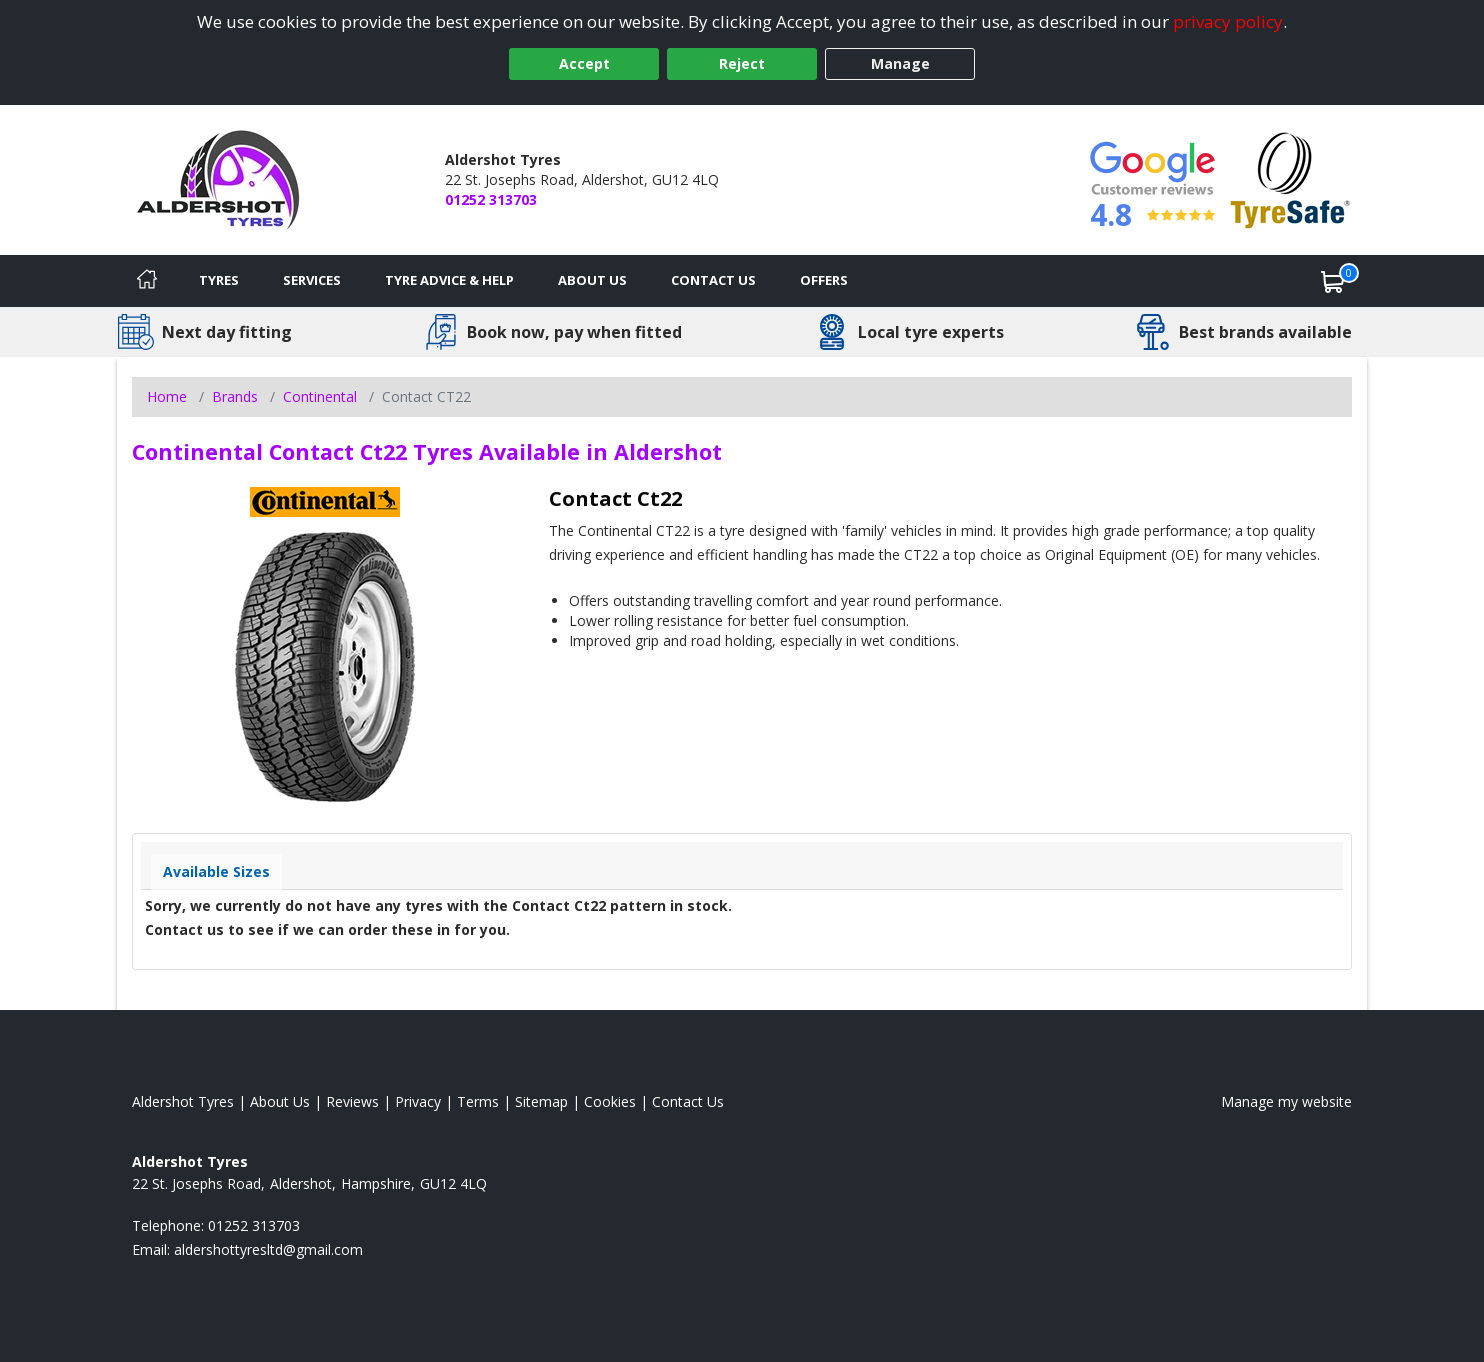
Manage (900, 63)
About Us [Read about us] (280, 1101)
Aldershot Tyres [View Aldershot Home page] (183, 1101)
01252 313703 (491, 199)
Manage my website (1286, 1101)
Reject (742, 63)
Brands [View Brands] (235, 396)
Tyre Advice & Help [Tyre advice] (449, 280)
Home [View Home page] (167, 396)
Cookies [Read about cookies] (610, 1101)
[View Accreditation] (1290, 178)
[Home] (147, 281)
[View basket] (1333, 281)
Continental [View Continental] (320, 396)
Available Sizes (216, 871)
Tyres (219, 280)
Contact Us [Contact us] (713, 280)
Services (312, 280)
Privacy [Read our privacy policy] (418, 1101)
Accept (584, 63)
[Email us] (268, 1249)
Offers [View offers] (824, 280)
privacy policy (1228, 21)
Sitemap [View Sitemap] (541, 1101)
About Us (592, 280)
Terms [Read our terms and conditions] (478, 1101)
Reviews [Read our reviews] (352, 1101)
